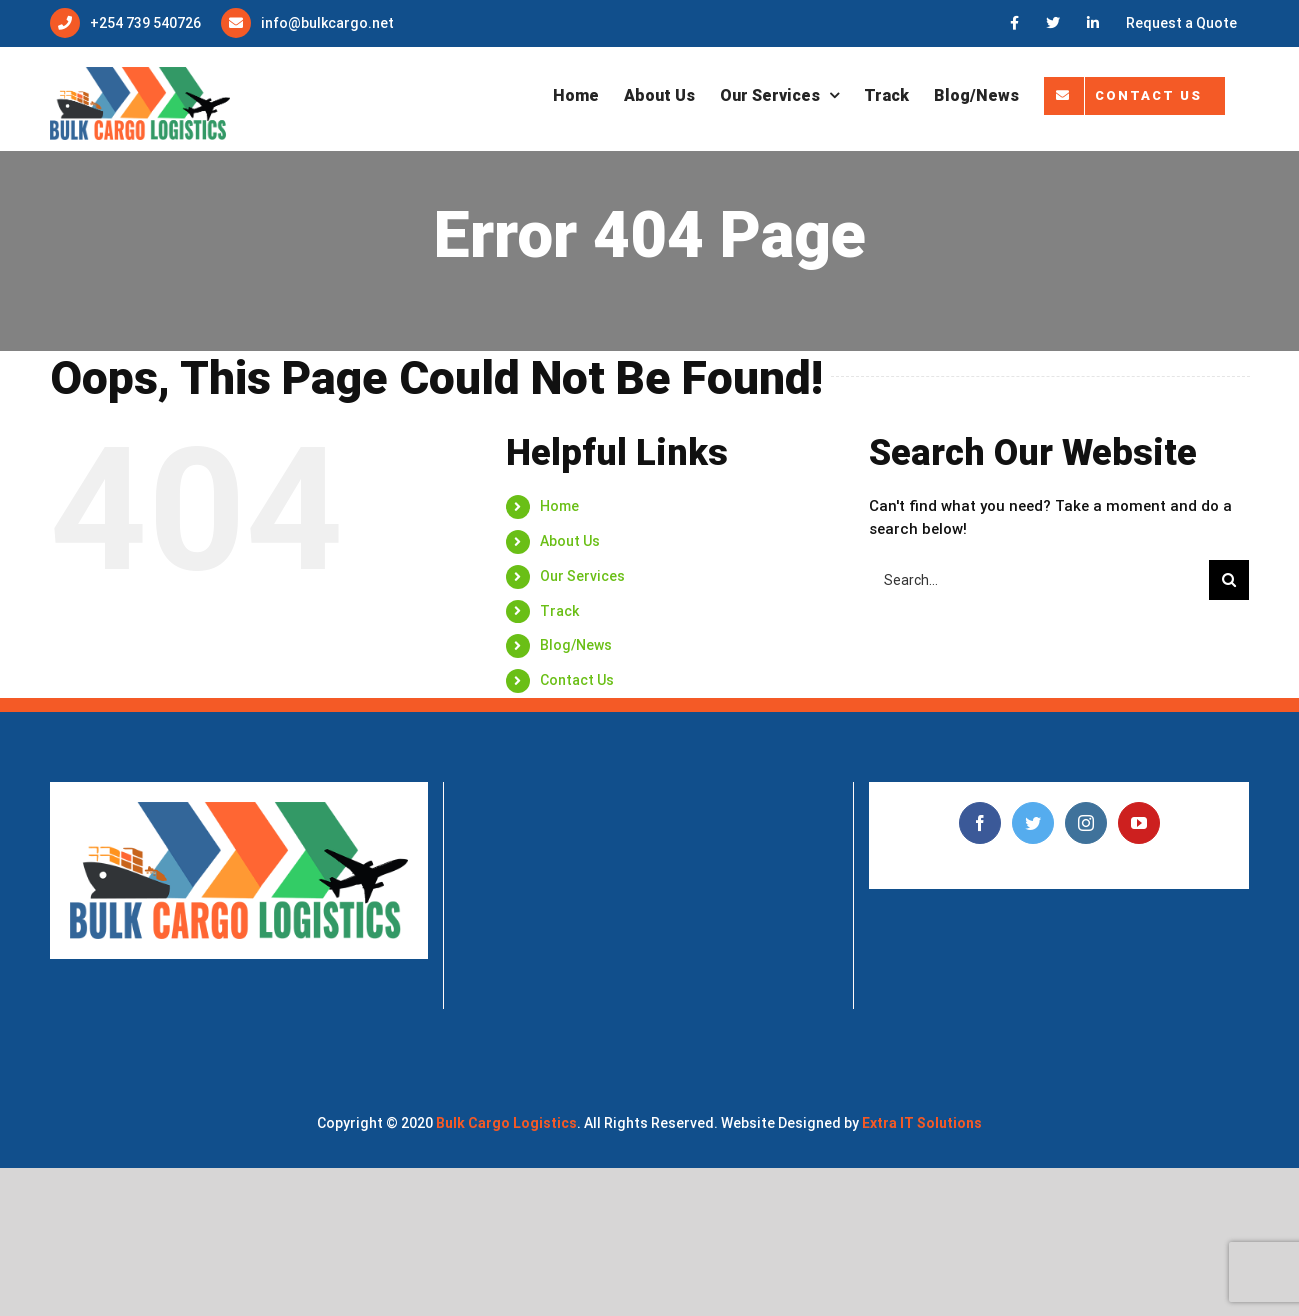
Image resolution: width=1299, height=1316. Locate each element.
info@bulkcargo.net (327, 23)
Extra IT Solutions (922, 1123)
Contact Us (577, 680)
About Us (570, 541)
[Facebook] (980, 823)
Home (559, 506)
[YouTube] (1139, 823)
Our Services (582, 576)
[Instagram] (1086, 823)
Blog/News (576, 645)
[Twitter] (1033, 823)
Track (559, 611)
